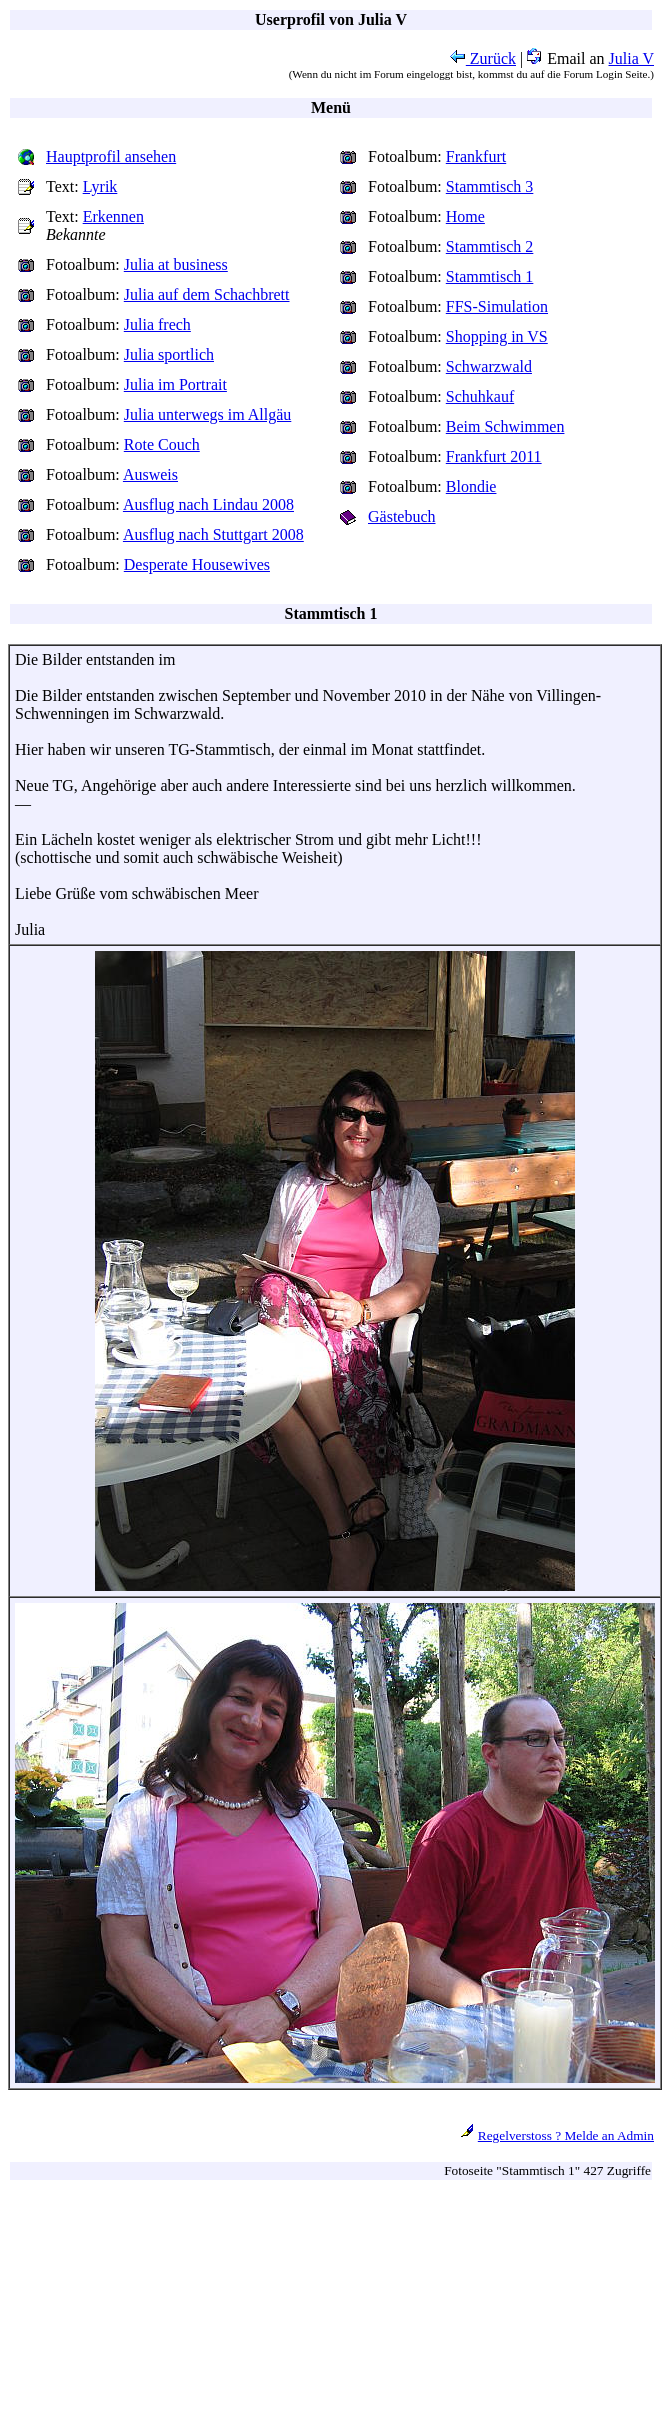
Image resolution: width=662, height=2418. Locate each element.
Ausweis (150, 474)
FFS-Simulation (497, 306)
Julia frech (157, 324)
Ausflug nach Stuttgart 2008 (213, 534)
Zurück (483, 58)
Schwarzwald (489, 366)
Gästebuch (402, 516)
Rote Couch (162, 444)
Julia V (631, 58)
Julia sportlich (169, 354)
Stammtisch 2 (490, 246)
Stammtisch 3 (490, 186)
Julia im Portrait (175, 384)
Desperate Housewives (197, 564)
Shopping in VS (497, 336)
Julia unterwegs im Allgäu (208, 414)
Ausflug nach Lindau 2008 (208, 504)
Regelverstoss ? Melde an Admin (566, 2135)
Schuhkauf (480, 396)
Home (465, 216)
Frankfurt (476, 156)
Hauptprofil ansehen (111, 156)
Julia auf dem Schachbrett (207, 294)
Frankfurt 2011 (494, 456)
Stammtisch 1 (490, 276)
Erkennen (113, 216)
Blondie (471, 486)
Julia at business (176, 264)
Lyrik (100, 186)
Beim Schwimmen (505, 426)
